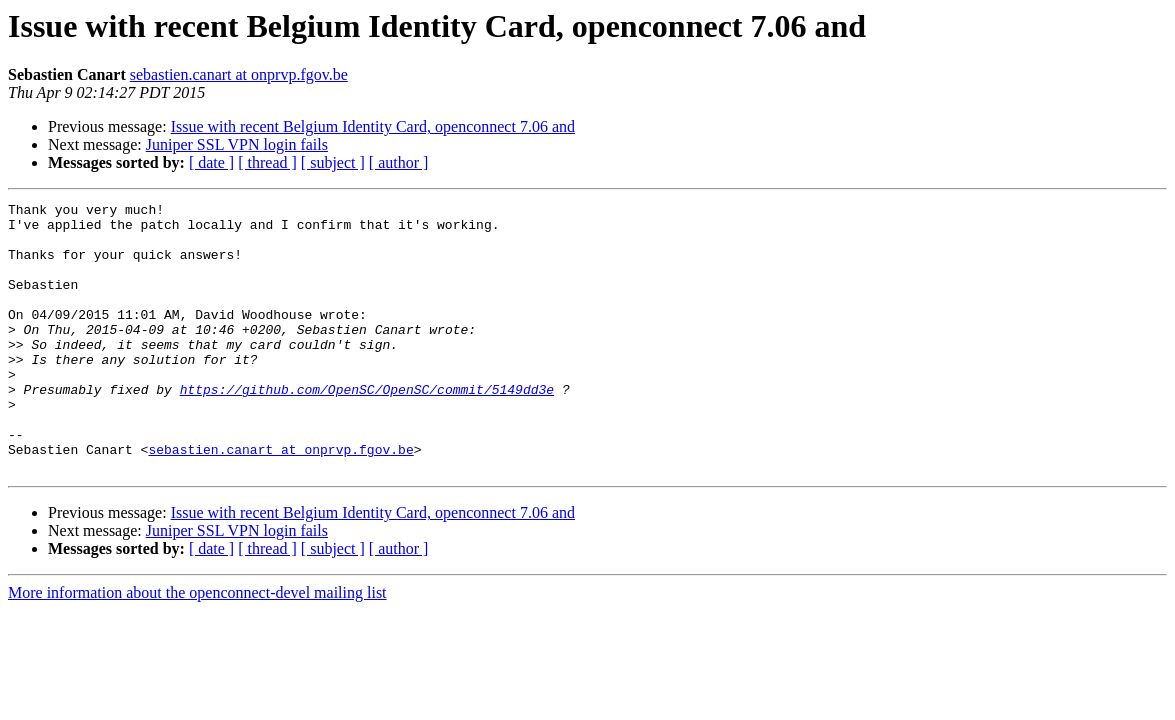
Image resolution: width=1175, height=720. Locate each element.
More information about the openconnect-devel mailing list (197, 646)
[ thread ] (267, 162)
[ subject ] (333, 162)
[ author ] (399, 162)
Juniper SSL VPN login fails (237, 144)
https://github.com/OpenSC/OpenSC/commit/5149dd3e (367, 428)
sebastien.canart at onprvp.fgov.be (239, 74)
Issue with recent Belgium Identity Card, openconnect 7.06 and (373, 126)
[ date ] (211, 162)
